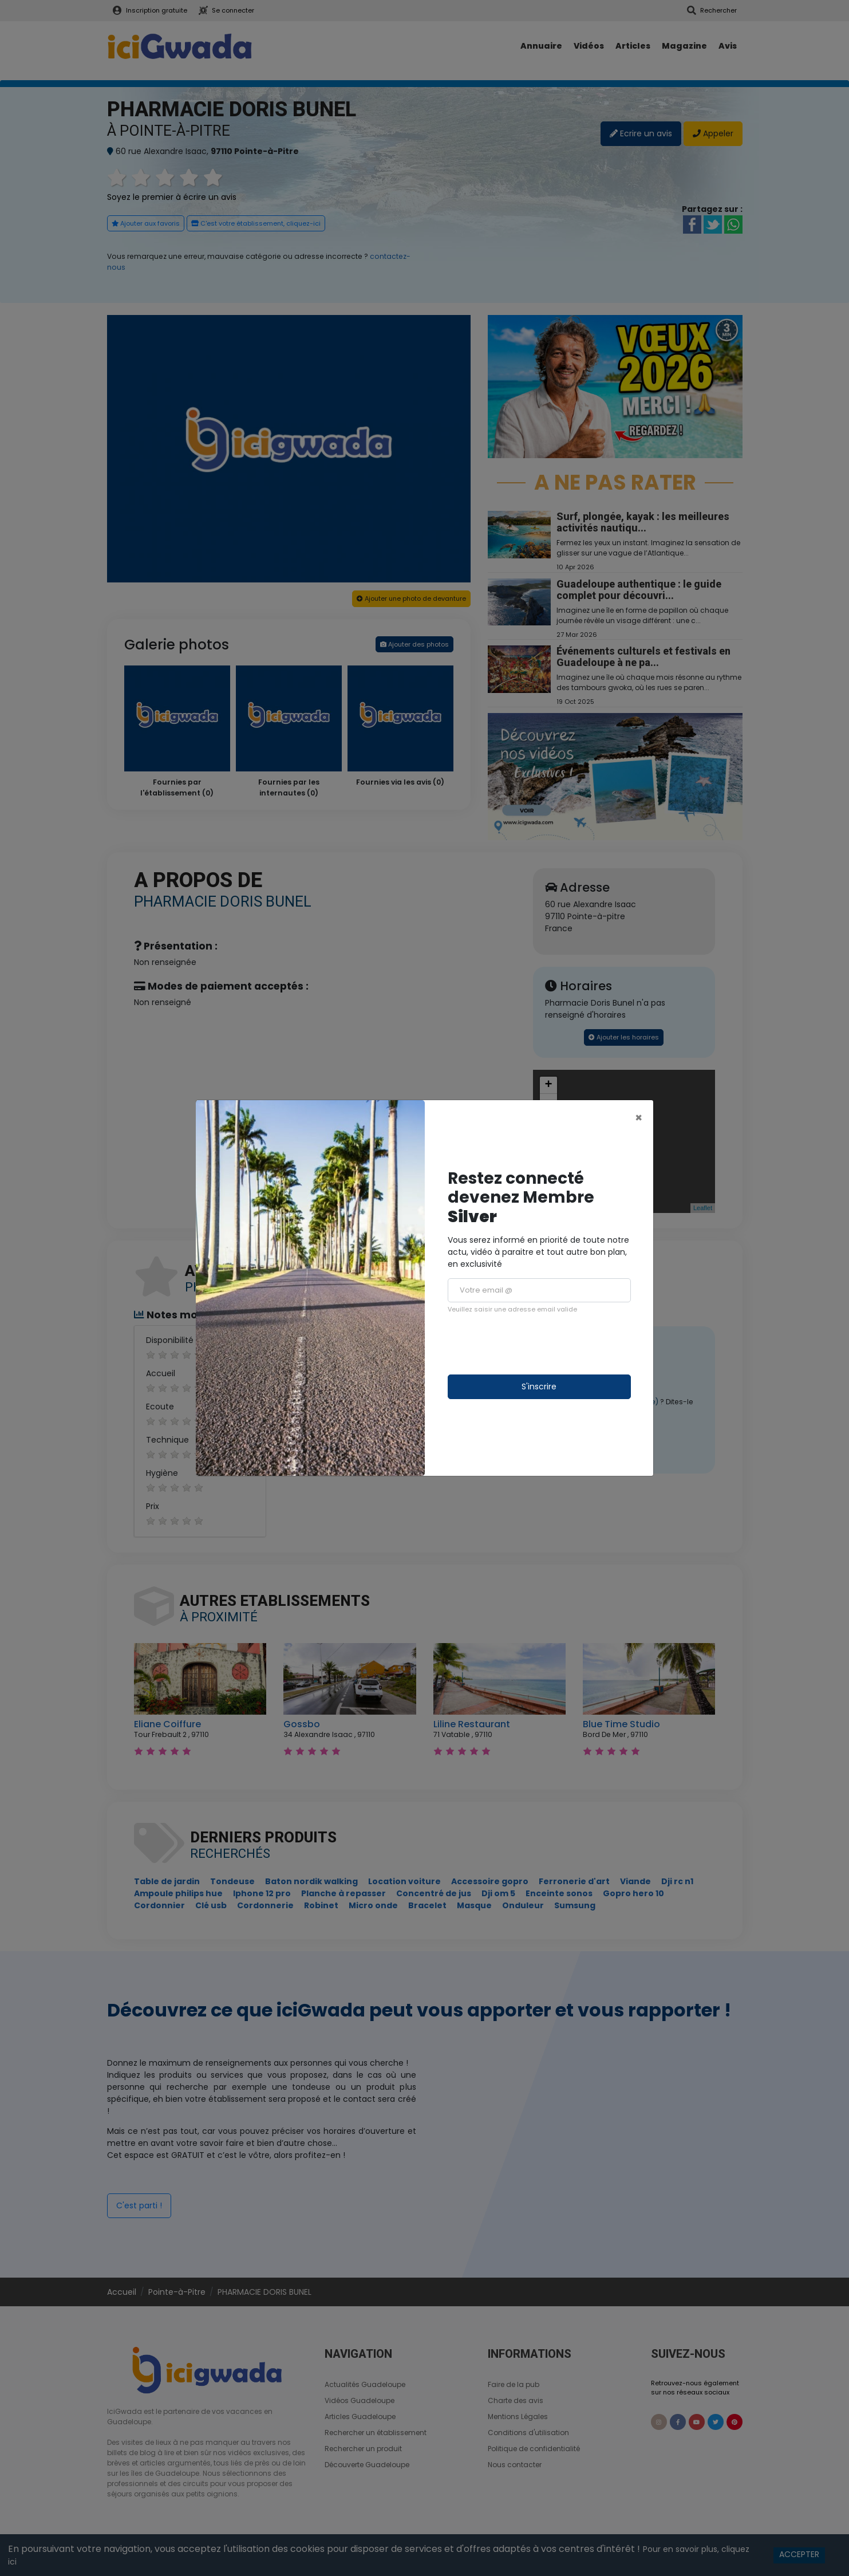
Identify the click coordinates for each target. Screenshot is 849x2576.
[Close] (638, 1118)
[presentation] (535, 1344)
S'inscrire (539, 1386)
